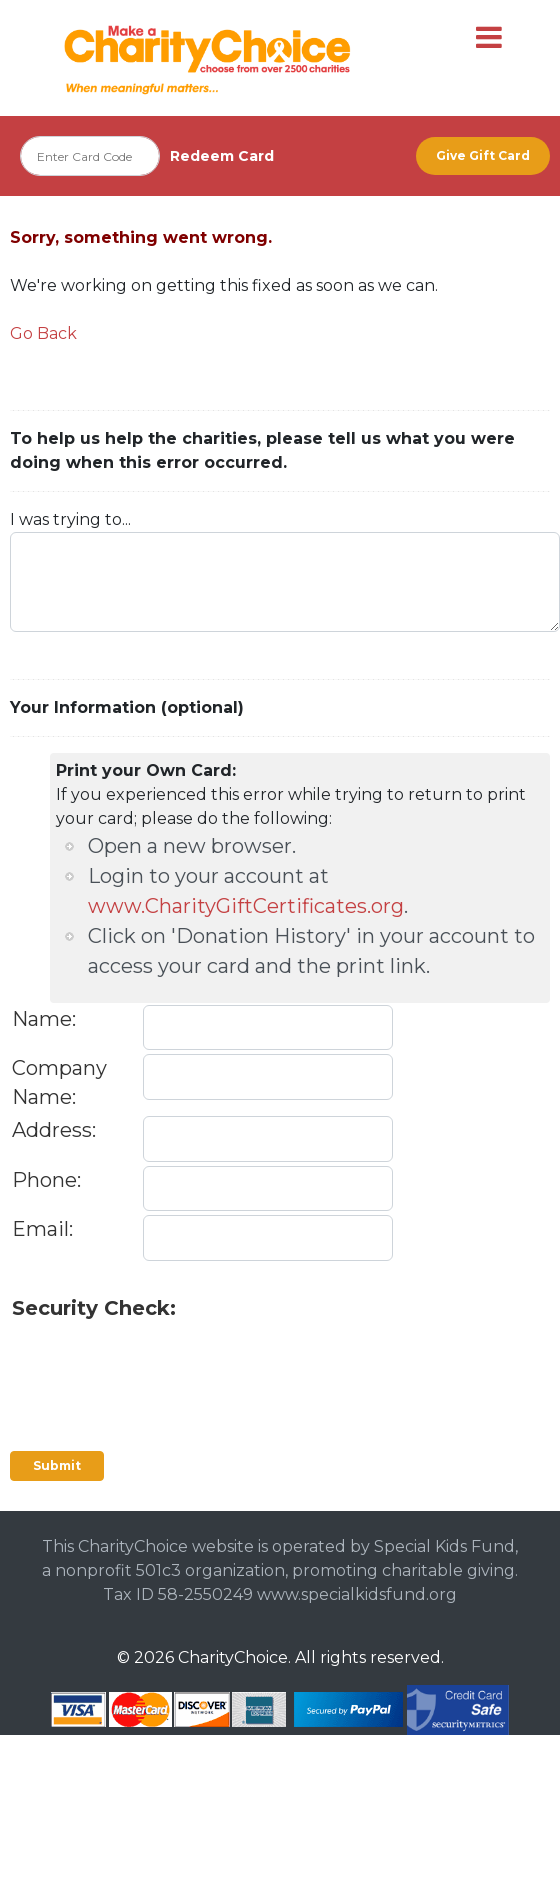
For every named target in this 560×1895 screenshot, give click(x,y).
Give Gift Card (483, 155)
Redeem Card (222, 156)
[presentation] (164, 1362)
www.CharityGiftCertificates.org (246, 906)
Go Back (43, 333)
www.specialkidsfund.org (357, 1594)
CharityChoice (233, 1657)
